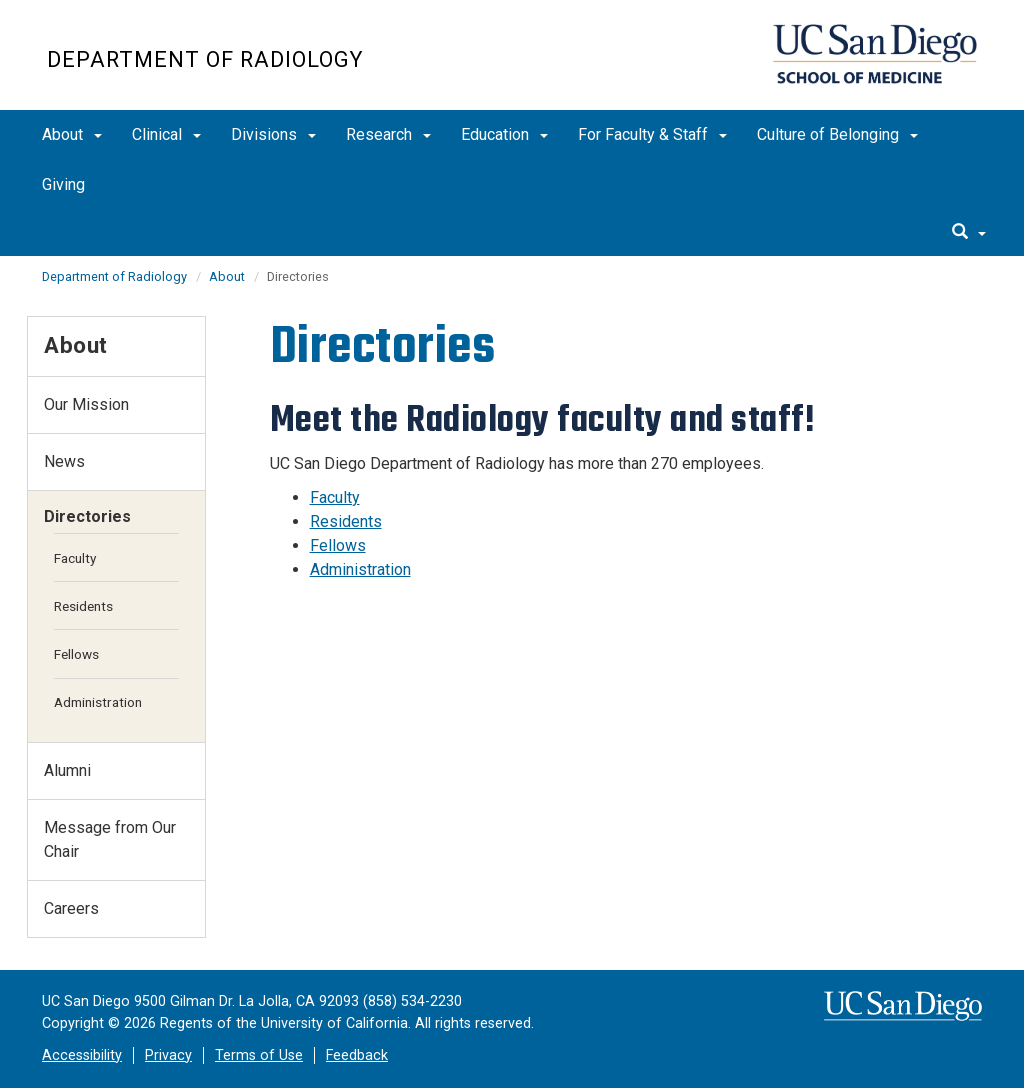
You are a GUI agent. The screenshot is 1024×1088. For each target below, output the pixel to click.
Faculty (335, 497)
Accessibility (82, 1055)
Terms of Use (259, 1055)
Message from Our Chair (110, 839)
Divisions (273, 134)
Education (504, 134)
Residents (346, 521)
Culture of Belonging (837, 134)
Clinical (166, 134)
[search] (969, 233)
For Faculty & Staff (652, 134)
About (72, 134)
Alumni (67, 770)
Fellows (338, 545)
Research (388, 134)
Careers (71, 908)
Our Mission (86, 404)
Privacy (168, 1055)
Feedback (357, 1055)
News (64, 461)
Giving (63, 184)
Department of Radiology (205, 59)
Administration (360, 569)
